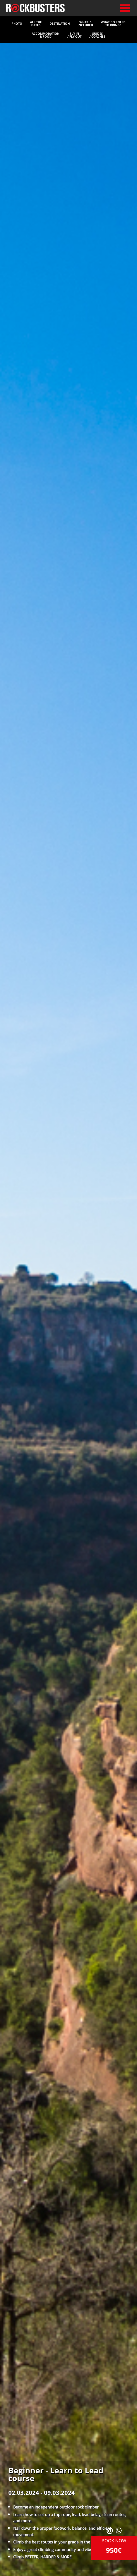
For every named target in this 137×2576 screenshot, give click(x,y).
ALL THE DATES (36, 23)
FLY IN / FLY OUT (74, 35)
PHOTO (16, 24)
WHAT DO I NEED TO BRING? (113, 23)
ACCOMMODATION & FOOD (46, 35)
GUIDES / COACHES (97, 35)
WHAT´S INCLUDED (85, 23)
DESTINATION (60, 24)
